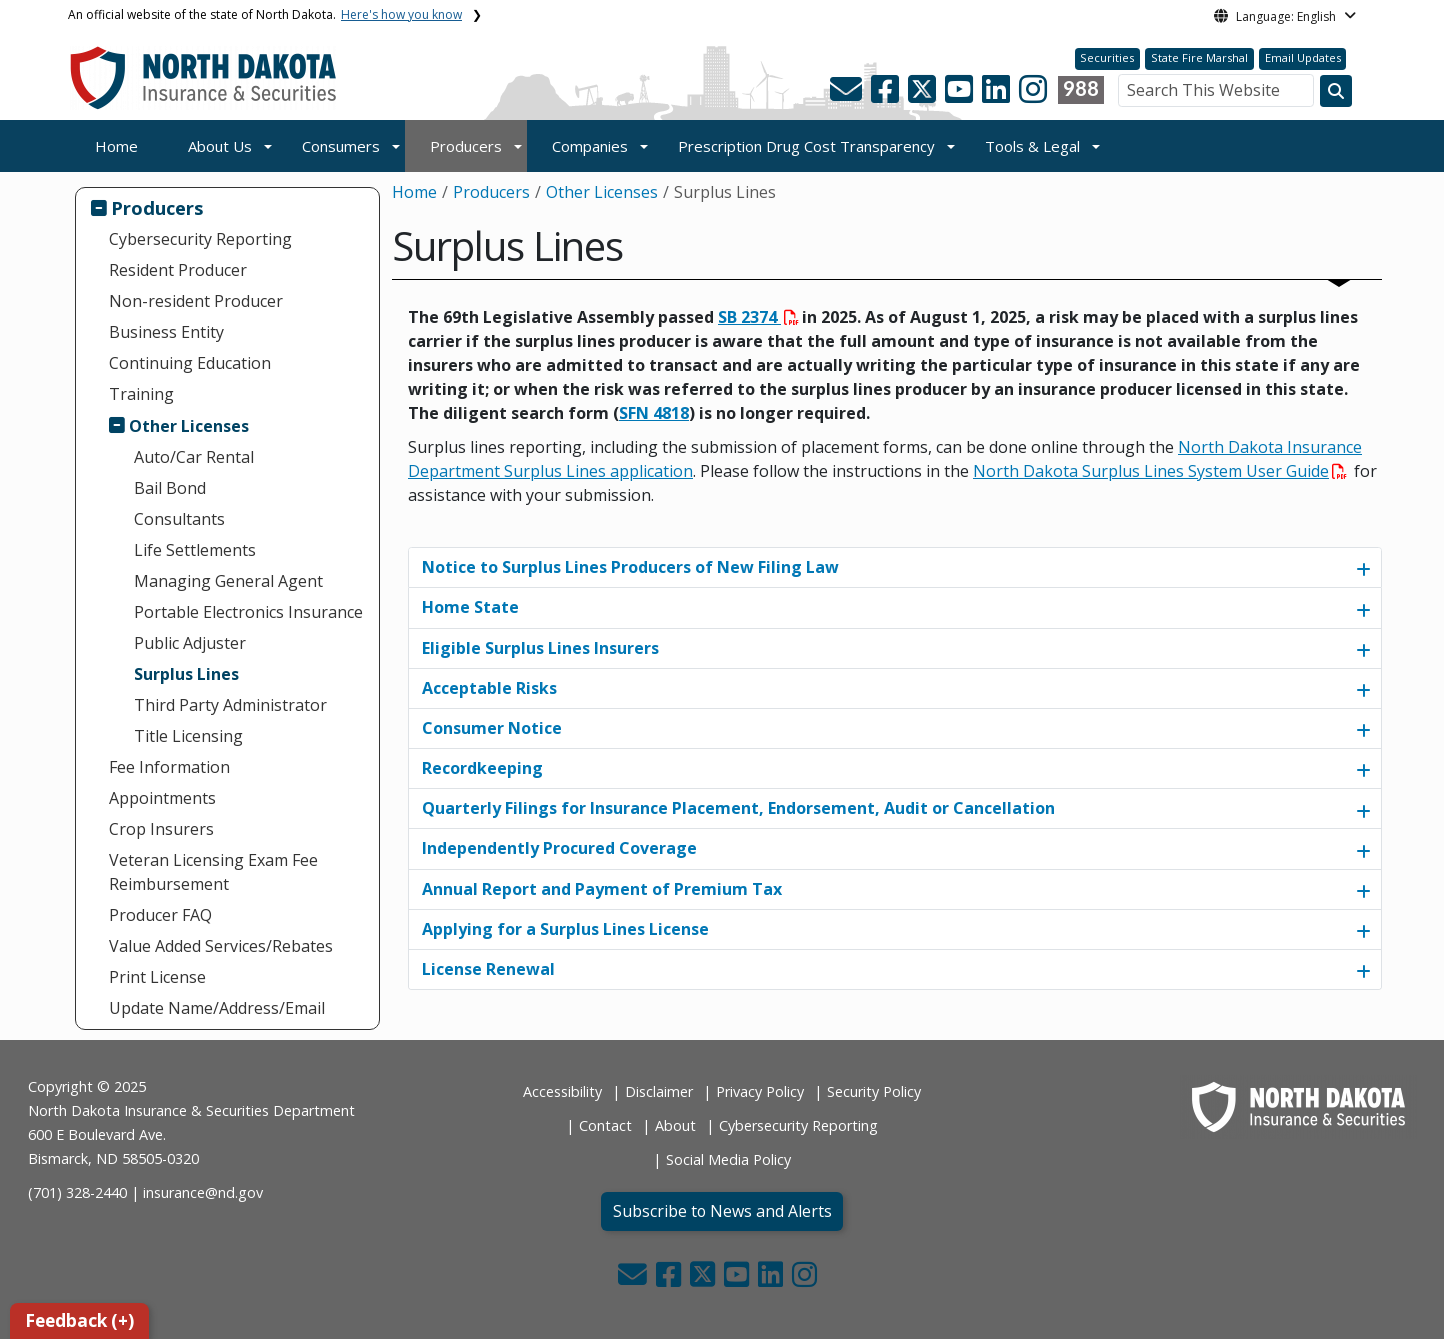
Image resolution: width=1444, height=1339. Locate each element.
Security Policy (874, 1091)
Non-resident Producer (196, 301)
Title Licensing (188, 736)
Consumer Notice (492, 728)
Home (116, 146)
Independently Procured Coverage (559, 848)
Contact (605, 1125)
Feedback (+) (79, 1320)
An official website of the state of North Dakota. (265, 14)
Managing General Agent (228, 581)
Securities (1107, 57)
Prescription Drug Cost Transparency (806, 146)
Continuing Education (190, 363)
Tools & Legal (1032, 146)
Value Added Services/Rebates (221, 946)
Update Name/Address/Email (217, 1008)
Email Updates (1303, 57)
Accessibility (562, 1091)
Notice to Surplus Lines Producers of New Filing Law (630, 567)
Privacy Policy (760, 1091)
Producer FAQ (160, 915)
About (675, 1125)
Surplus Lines (186, 674)
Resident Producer (178, 270)
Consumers (341, 146)
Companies (590, 146)
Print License (157, 977)
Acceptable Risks (489, 688)
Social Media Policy (728, 1159)
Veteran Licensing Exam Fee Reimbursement (213, 872)
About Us (220, 146)
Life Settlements (195, 550)
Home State (470, 607)
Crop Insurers (161, 829)
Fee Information (169, 767)
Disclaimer (659, 1091)
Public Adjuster (190, 643)
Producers (466, 146)
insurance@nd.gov (203, 1192)
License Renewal (488, 969)
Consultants (179, 519)
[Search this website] (1336, 91)
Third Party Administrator (230, 705)
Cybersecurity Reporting (200, 239)
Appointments (162, 798)
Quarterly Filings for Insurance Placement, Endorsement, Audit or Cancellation (738, 808)
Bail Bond (170, 488)
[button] (848, 95)
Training (141, 394)
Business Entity (166, 332)
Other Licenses (189, 426)
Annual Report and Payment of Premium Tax (602, 889)
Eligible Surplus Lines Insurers (540, 648)
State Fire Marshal (1199, 57)
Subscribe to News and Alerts (722, 1211)
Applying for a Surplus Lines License (565, 929)
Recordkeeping (482, 768)
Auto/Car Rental (194, 457)
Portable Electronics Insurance (248, 612)
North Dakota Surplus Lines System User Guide (1160, 471)
